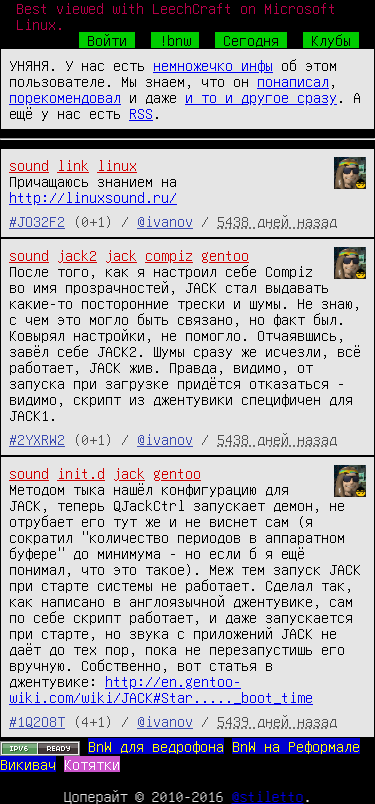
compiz (169, 255)
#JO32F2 (37, 221)
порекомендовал (65, 97)
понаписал (293, 81)
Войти (107, 40)
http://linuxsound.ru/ (93, 197)
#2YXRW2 (37, 439)
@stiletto (268, 796)
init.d (81, 473)
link (73, 165)
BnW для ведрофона (156, 746)
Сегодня (251, 40)
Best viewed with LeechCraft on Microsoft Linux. (176, 16)
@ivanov (165, 221)
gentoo (225, 255)
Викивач (28, 764)
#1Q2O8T (37, 721)
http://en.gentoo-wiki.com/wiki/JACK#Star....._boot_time (161, 689)
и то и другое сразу (261, 97)
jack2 (77, 255)
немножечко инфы (213, 65)
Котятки (92, 764)
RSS (141, 113)
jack (121, 255)
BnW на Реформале (296, 746)
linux (117, 165)
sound (29, 165)
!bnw (175, 40)
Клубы (331, 40)
